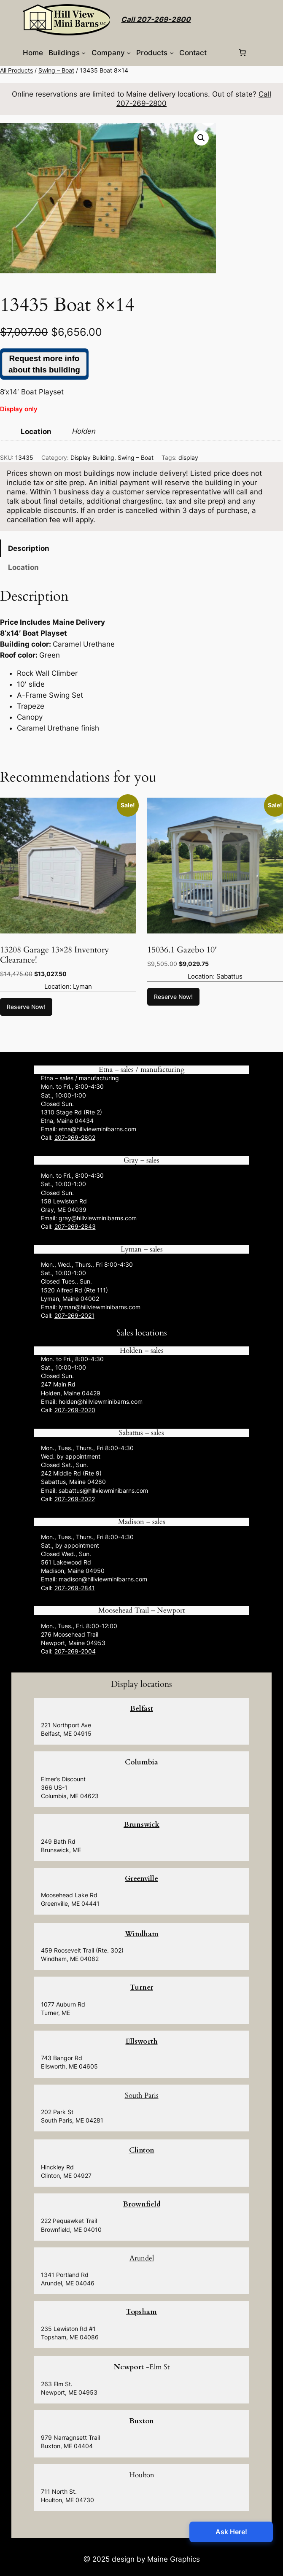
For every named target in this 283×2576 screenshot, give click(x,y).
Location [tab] (23, 567)
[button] (201, 138)
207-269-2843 (75, 1226)
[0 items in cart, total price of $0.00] (242, 53)
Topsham (141, 2312)
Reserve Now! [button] (26, 1006)
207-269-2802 (74, 1137)
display (188, 457)
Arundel (141, 2258)
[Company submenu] (129, 53)
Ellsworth (142, 2041)
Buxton (141, 2421)
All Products (16, 70)
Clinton (141, 2150)
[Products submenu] (172, 53)
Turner (141, 1987)
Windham (142, 1934)
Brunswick (141, 1824)
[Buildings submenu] (83, 53)
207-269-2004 (75, 1651)
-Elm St (142, 2367)
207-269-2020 (74, 1409)
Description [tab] (28, 548)
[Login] (222, 52)
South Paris (142, 2095)
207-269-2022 (74, 1498)
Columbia (141, 1762)
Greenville (141, 1878)
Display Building (92, 457)
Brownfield (141, 2204)
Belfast (141, 1708)
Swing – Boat (56, 70)
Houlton (141, 2475)
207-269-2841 (74, 1587)
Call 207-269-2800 (156, 19)
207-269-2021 (74, 1315)
